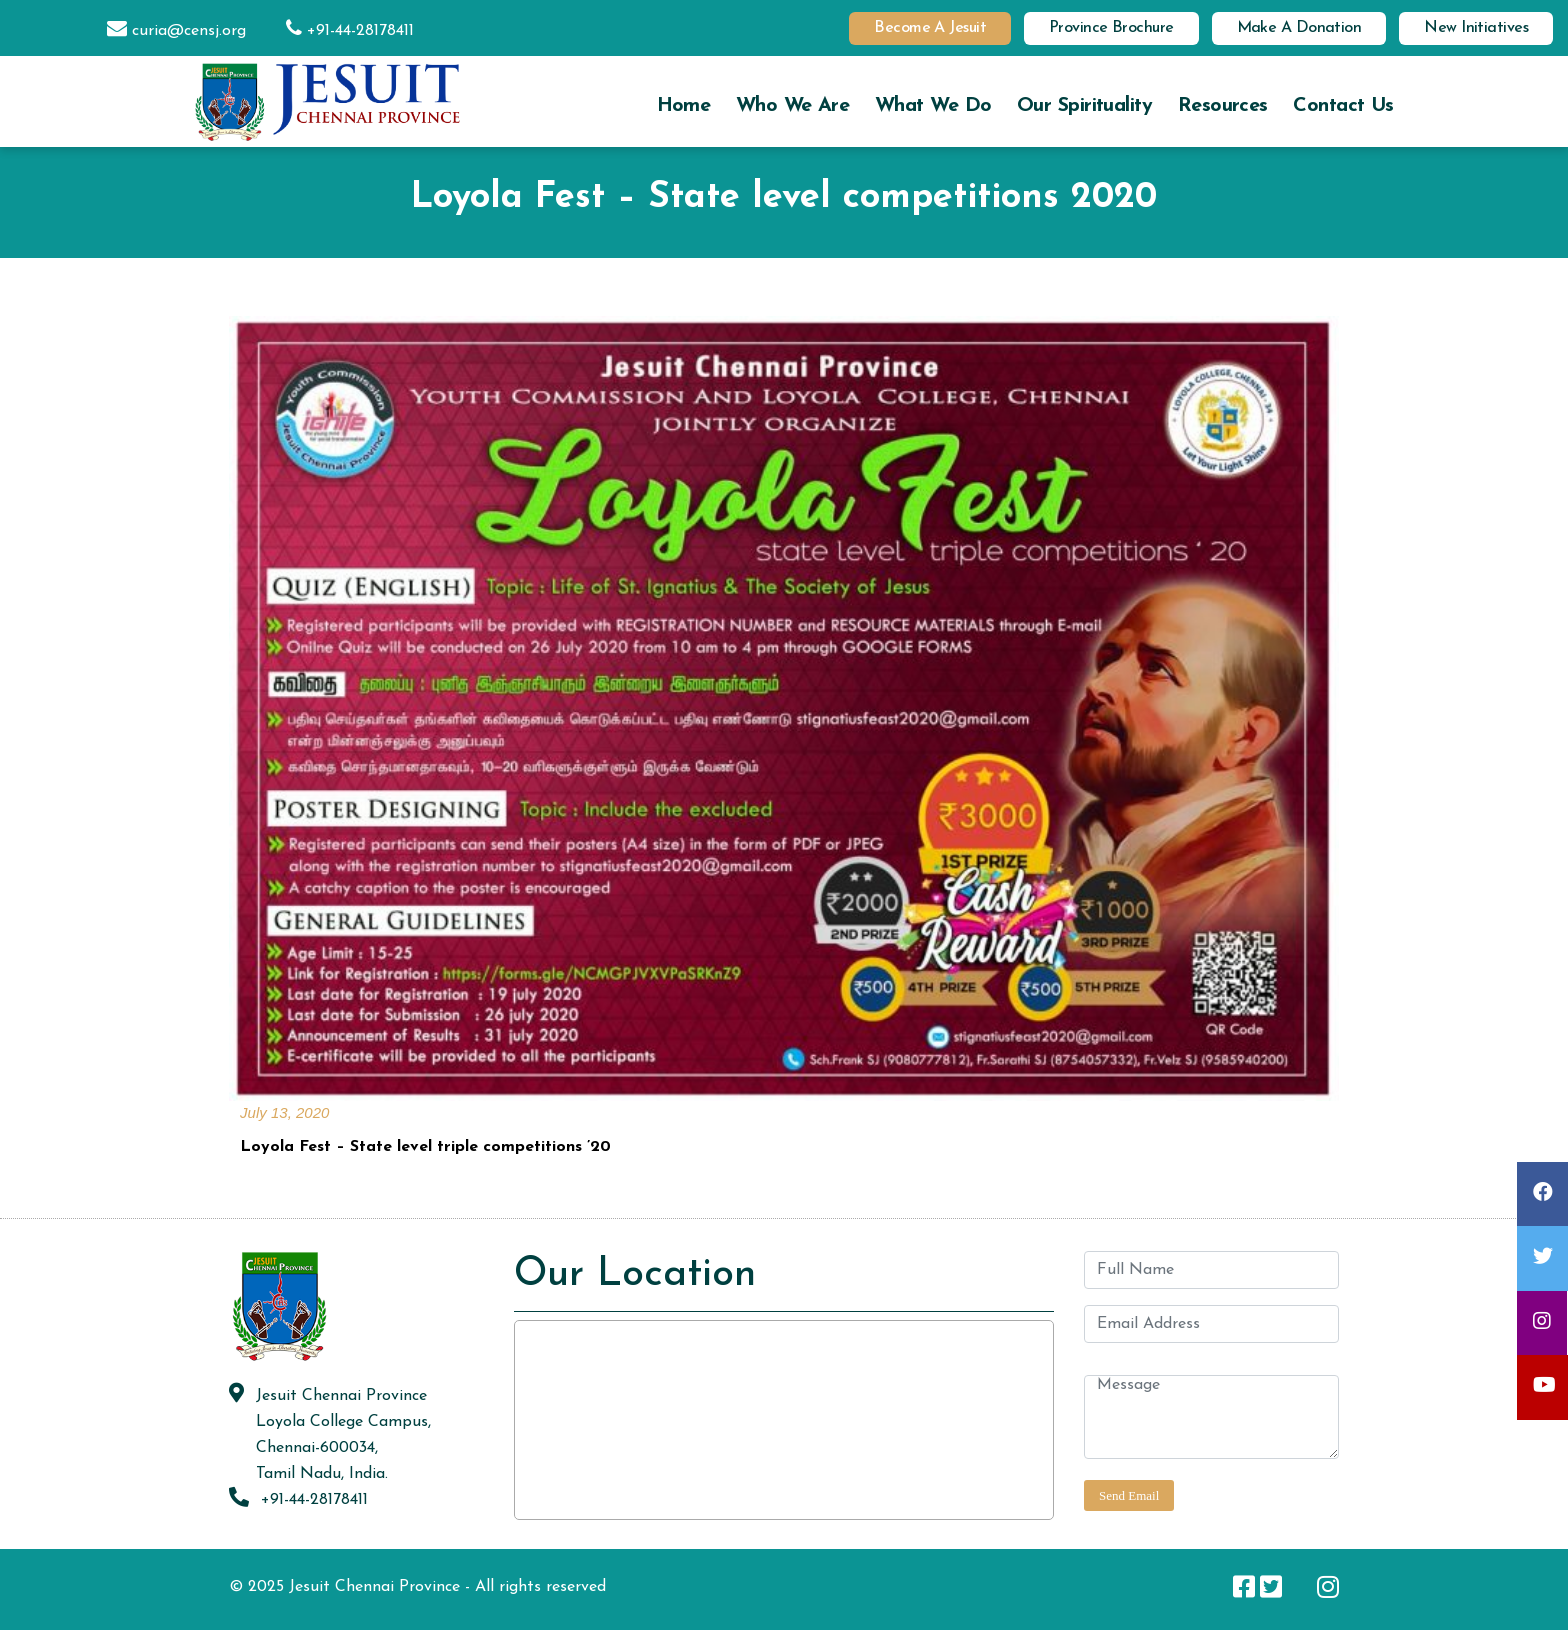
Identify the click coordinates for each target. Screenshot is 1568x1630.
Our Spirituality (1084, 106)
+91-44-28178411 (340, 31)
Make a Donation (1299, 28)
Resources (1223, 106)
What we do (933, 106)
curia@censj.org (166, 31)
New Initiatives (1476, 28)
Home (684, 106)
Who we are (792, 106)
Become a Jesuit (930, 28)
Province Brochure (1111, 28)
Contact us (1343, 106)
